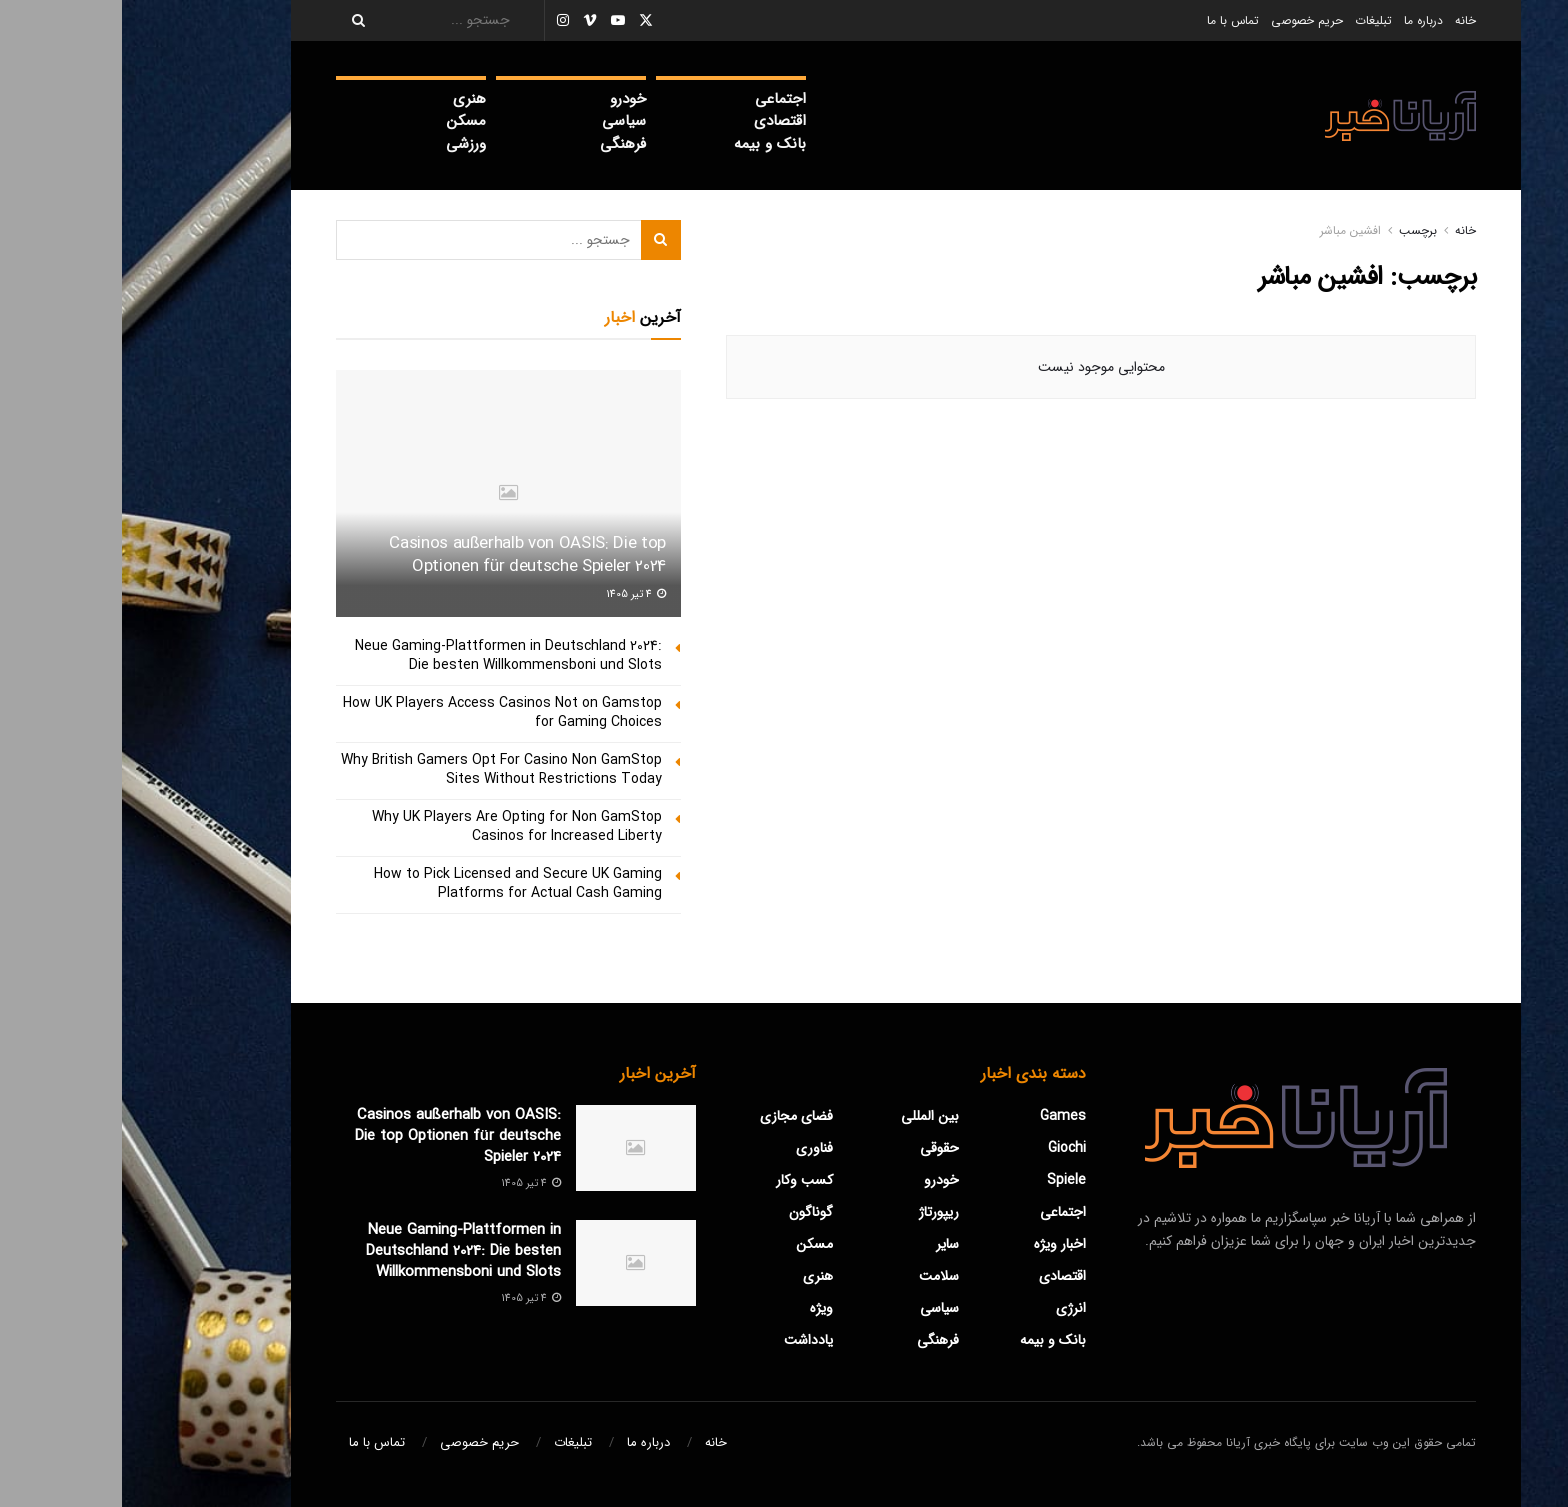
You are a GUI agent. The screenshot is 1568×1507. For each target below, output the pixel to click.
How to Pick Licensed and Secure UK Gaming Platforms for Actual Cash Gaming (396, 884)
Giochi (945, 1148)
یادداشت (686, 1340)
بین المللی (808, 1116)
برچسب (1296, 230)
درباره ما (1301, 20)
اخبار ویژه (938, 1244)
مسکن (344, 121)
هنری (347, 99)
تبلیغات (1251, 20)
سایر (825, 1244)
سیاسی (502, 121)
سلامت (817, 1276)
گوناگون (689, 1212)
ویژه (699, 1308)
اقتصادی (658, 121)
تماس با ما (1111, 20)
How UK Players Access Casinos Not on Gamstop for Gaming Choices (380, 713)
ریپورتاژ (817, 1212)
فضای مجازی (674, 1116)
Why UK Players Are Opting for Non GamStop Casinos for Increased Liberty (395, 827)
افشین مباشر (1228, 230)
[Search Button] (230, 20)
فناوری (692, 1148)
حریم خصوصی (1185, 20)
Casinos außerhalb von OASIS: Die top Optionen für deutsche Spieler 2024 (405, 555)
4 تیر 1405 (514, 594)
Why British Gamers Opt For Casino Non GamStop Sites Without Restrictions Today (379, 770)
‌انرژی (949, 1308)
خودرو (506, 99)
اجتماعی (658, 99)
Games (941, 1116)
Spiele (944, 1180)
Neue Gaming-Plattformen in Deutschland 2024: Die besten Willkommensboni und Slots (386, 656)
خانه (1343, 20)
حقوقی (817, 1148)
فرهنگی (501, 144)
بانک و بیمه (648, 144)
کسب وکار (682, 1180)
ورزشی (344, 144)
